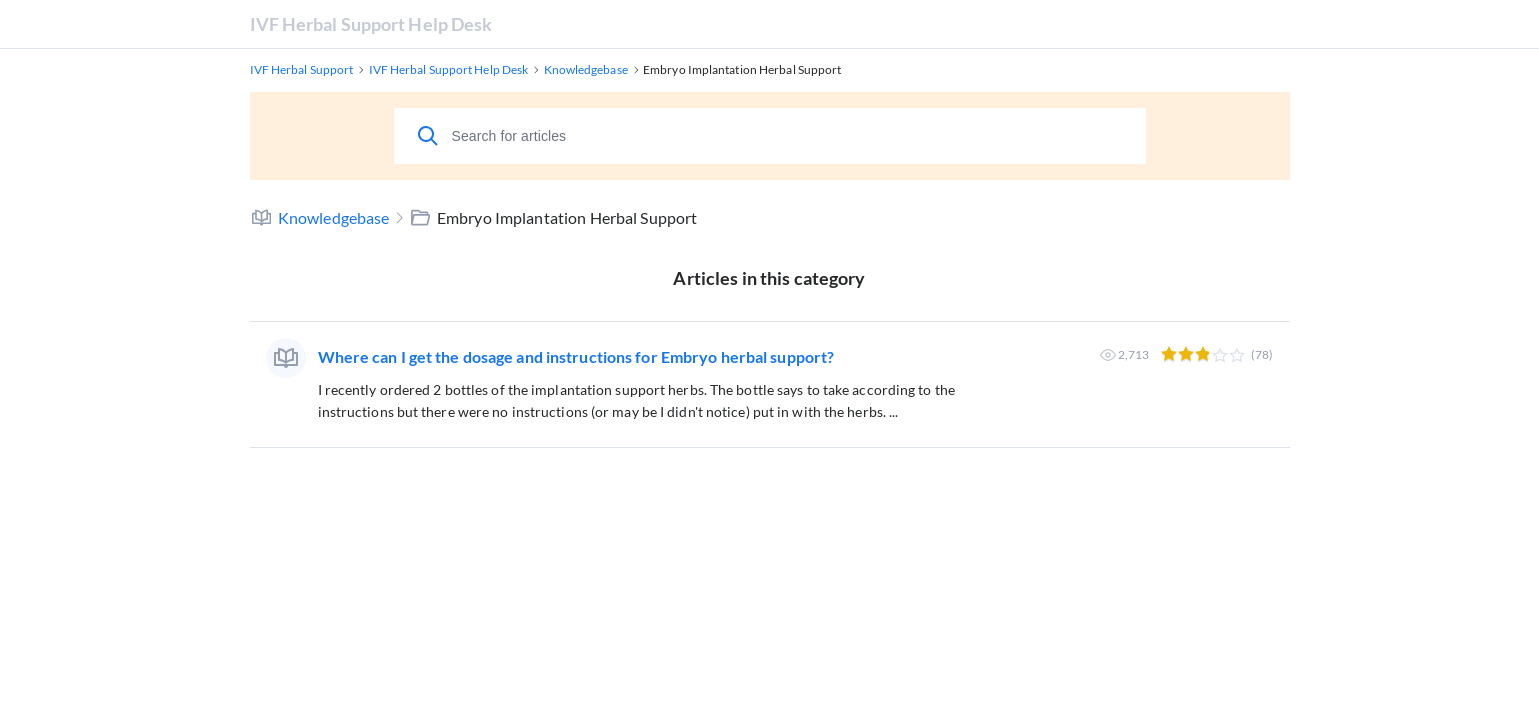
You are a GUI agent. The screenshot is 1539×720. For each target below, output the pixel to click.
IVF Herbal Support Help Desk (371, 24)
